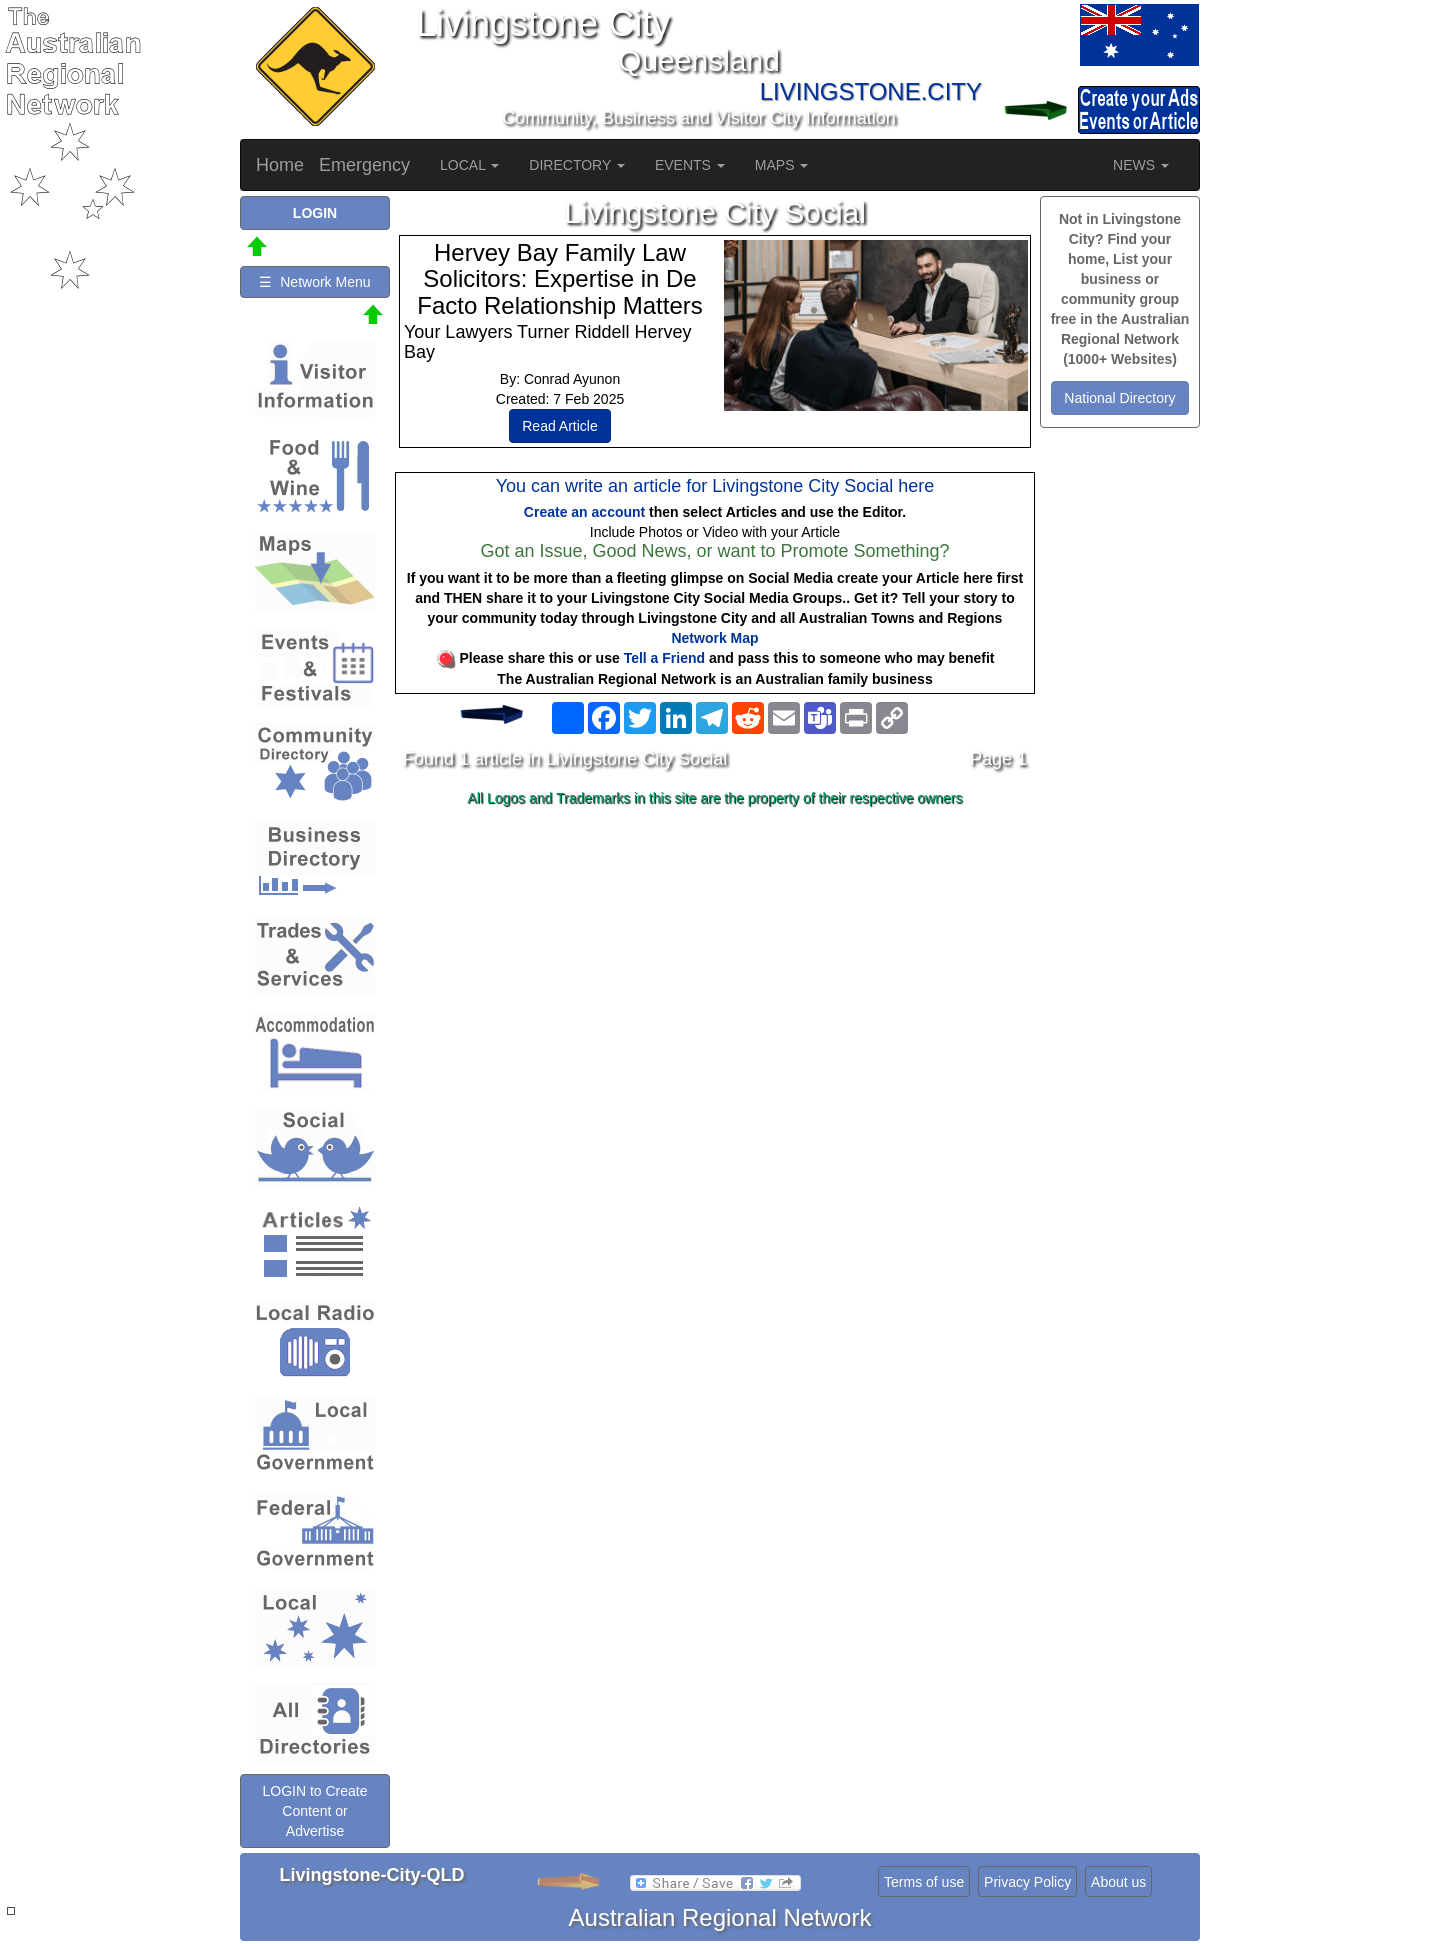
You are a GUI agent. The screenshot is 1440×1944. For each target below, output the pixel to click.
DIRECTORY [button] (577, 165)
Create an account (584, 512)
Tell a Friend (664, 658)
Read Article (559, 426)
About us (1118, 1882)
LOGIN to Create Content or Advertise (314, 1811)
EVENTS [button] (690, 165)
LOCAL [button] (469, 165)
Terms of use (924, 1882)
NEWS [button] (1141, 165)
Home (280, 165)
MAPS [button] (782, 165)
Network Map (714, 638)
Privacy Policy (1027, 1882)
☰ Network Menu (314, 282)
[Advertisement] (715, 972)
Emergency (364, 165)
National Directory (1119, 398)
